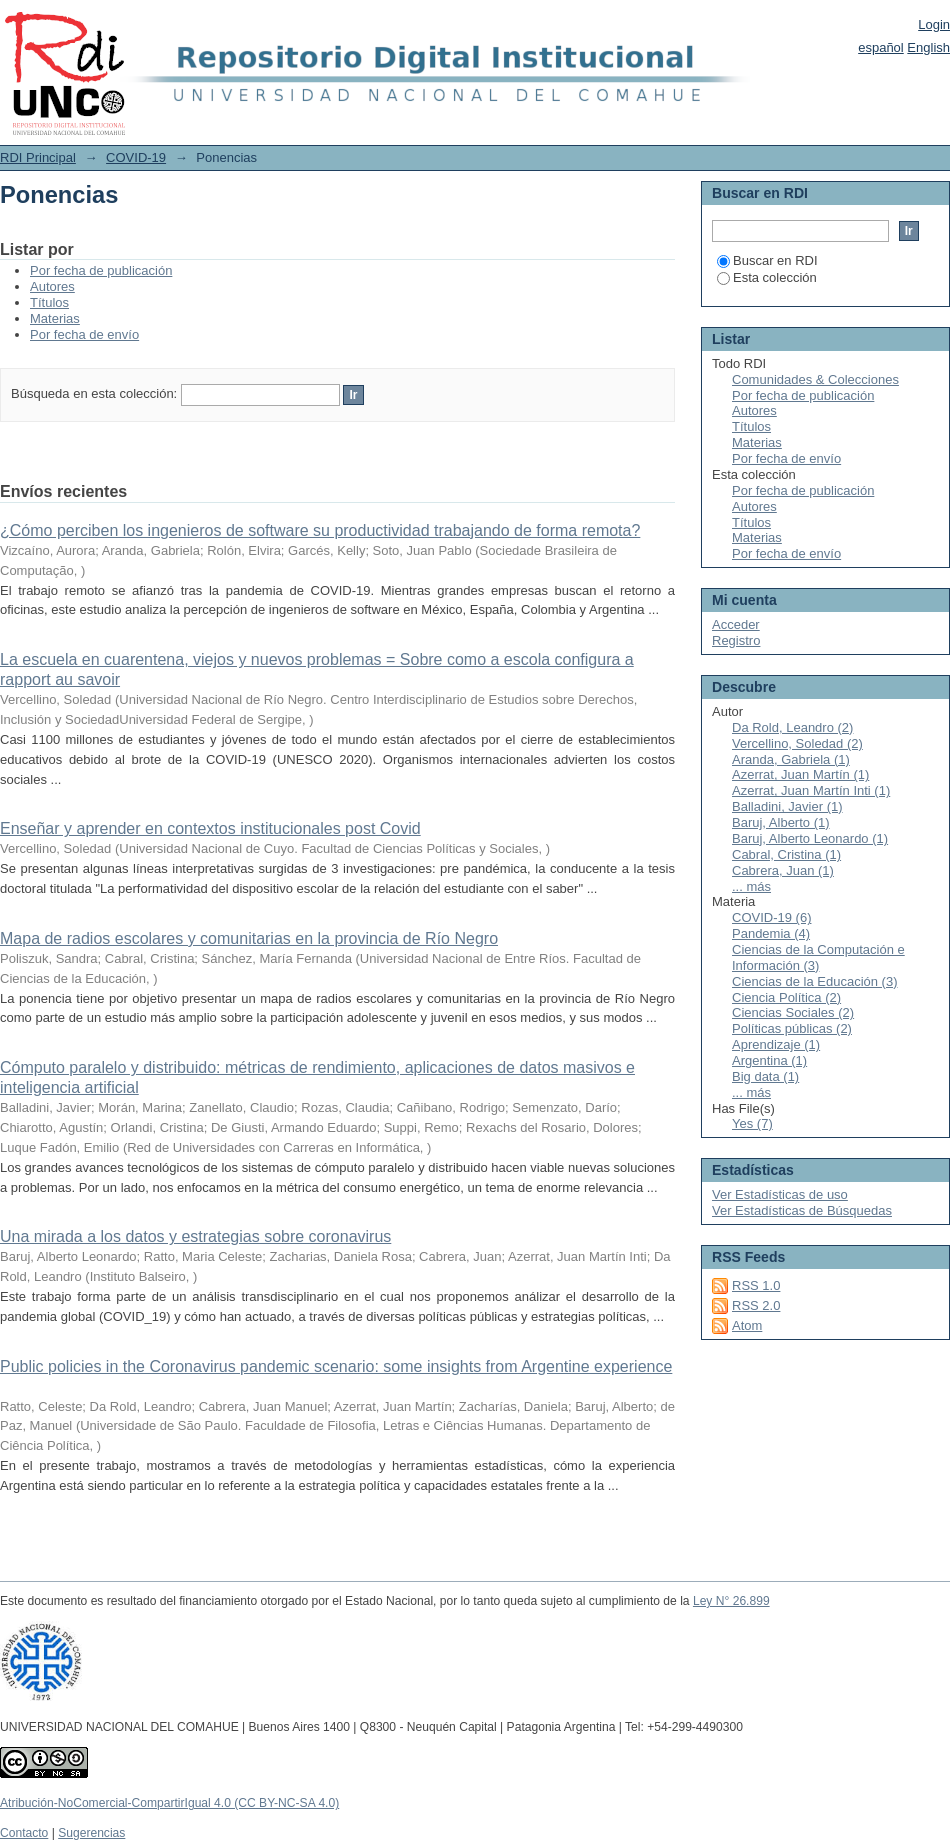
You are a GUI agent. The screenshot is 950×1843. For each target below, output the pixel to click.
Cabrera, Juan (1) (783, 870)
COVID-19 (136, 157)
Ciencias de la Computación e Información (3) (818, 957)
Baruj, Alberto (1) (781, 822)
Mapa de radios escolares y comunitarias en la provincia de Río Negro (249, 938)
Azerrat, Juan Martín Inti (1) (811, 790)
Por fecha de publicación (101, 270)
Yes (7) (752, 1123)
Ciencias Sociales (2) (793, 1012)
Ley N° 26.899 (731, 1601)
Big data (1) (765, 1076)
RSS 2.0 (756, 1305)
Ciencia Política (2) (786, 997)
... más (751, 886)
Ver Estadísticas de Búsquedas (802, 1210)
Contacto (24, 1833)
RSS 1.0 (756, 1285)
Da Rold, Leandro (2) (792, 727)
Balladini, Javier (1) (787, 806)
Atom (747, 1325)
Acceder (736, 624)
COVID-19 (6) (771, 917)
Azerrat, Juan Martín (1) (800, 774)
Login (934, 24)
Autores (52, 286)
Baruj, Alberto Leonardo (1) (810, 838)
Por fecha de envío (84, 334)
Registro (736, 640)
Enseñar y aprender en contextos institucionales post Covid (210, 828)
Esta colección (767, 277)
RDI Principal (38, 157)
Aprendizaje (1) (776, 1044)
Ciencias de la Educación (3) (814, 981)
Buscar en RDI (767, 260)
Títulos (49, 302)
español (881, 47)
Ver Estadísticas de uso (780, 1194)
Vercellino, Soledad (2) (797, 743)
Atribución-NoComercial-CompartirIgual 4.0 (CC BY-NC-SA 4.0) (169, 1803)
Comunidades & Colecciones (815, 379)
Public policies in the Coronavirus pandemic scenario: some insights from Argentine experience (336, 1366)
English (928, 47)
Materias (55, 318)
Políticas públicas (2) (792, 1028)
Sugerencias (91, 1833)
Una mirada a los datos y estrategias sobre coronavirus (195, 1236)
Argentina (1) (769, 1060)
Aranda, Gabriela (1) (791, 759)
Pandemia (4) (771, 933)
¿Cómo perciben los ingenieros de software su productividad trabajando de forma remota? (320, 530)
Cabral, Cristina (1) (786, 854)
